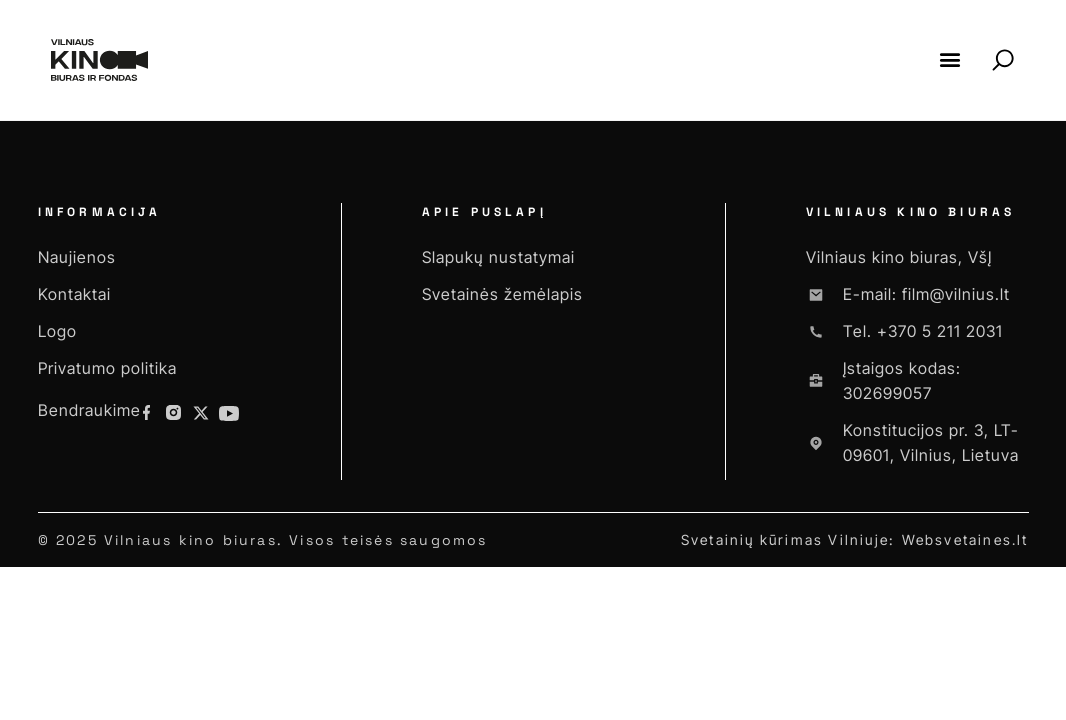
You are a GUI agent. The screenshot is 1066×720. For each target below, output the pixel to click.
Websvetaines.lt (965, 539)
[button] (950, 59)
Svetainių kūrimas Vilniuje (785, 539)
